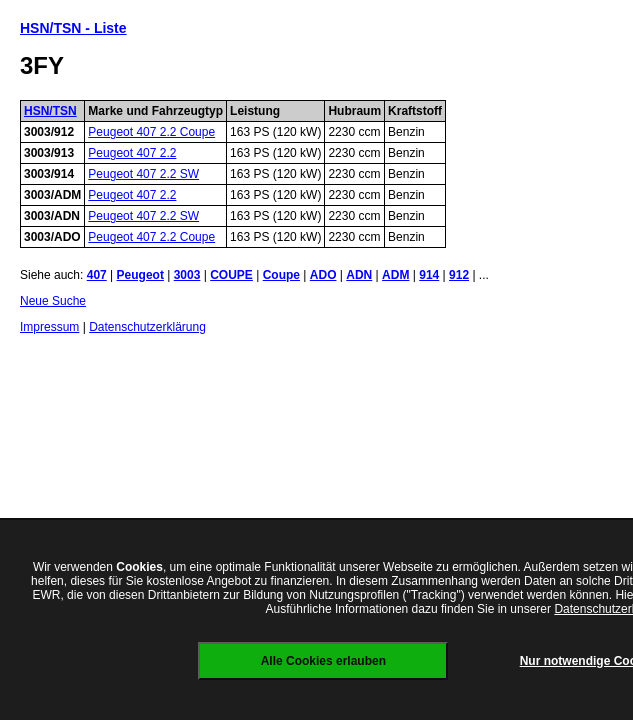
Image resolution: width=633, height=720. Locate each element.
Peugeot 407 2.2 (132, 153)
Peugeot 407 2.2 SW (143, 174)
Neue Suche (53, 301)
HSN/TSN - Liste (73, 28)
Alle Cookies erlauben (323, 661)
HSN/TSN (50, 111)
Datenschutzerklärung (147, 327)
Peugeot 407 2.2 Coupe (151, 132)
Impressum (49, 327)
